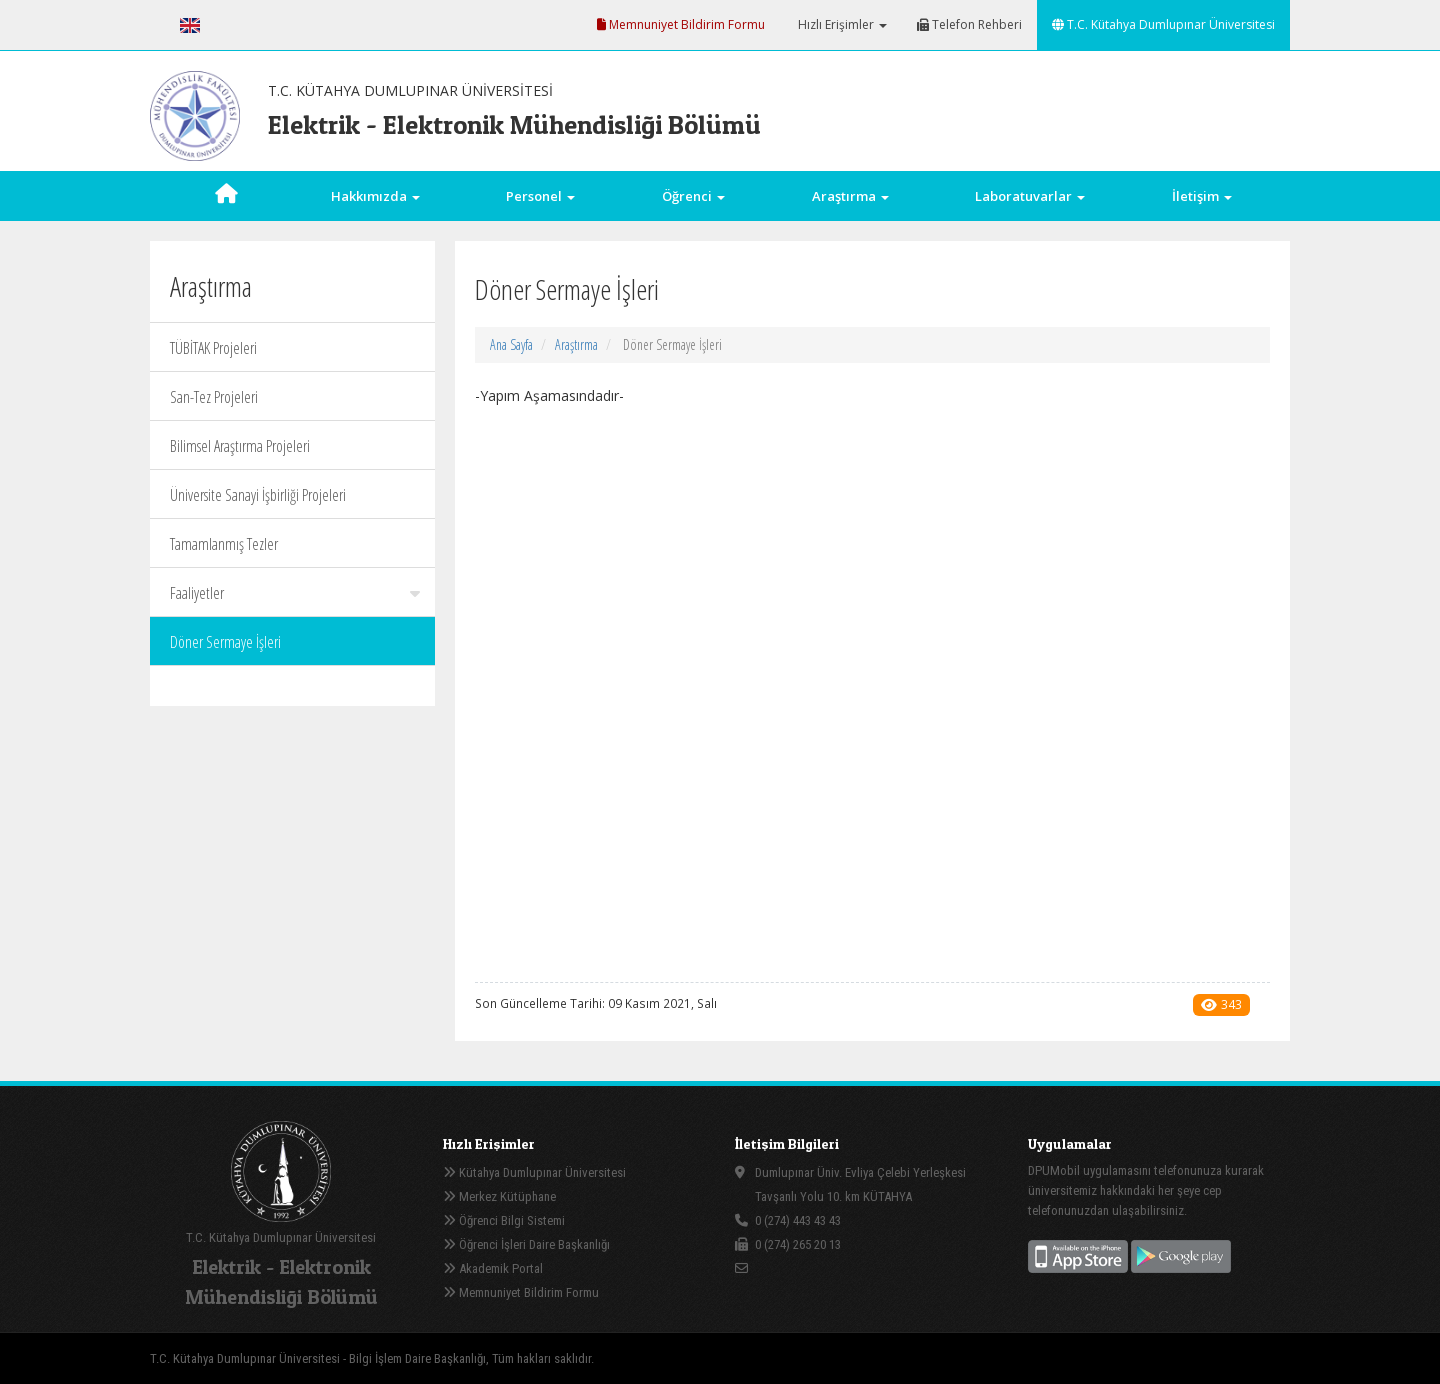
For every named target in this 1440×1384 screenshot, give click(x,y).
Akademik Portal (493, 1268)
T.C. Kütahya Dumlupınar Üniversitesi (1163, 24)
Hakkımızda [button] (375, 196)
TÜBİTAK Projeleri (213, 348)
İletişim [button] (1202, 196)
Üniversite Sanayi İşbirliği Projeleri (258, 495)
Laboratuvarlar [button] (1030, 196)
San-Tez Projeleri (214, 397)
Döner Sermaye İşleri (225, 642)
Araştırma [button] (850, 196)
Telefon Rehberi (969, 24)
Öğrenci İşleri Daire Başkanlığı (526, 1244)
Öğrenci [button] (693, 196)
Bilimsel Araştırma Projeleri (240, 446)
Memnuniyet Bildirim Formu (681, 24)
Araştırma (576, 344)
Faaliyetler (295, 593)
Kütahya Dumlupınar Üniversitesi (534, 1172)
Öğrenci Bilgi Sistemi (504, 1220)
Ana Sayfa (511, 344)
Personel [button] (540, 196)
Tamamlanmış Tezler (224, 544)
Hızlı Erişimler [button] (841, 24)
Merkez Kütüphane (499, 1196)
